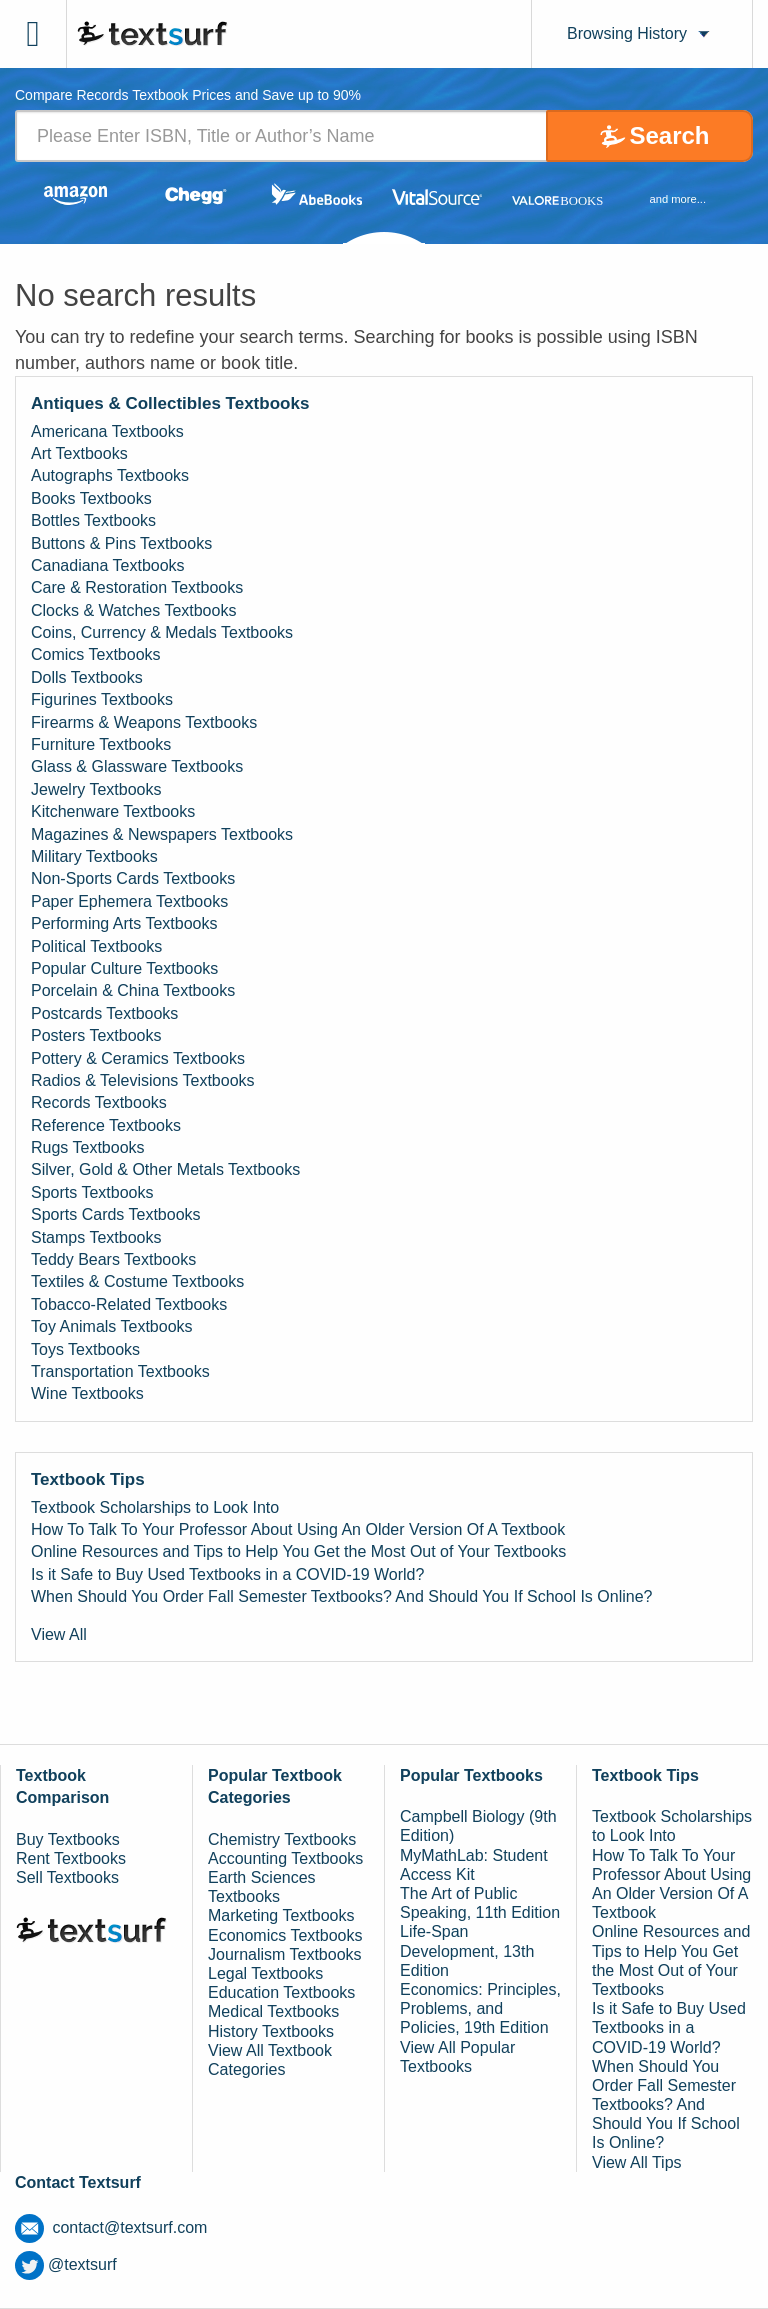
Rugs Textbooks (88, 1147)
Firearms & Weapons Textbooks (144, 722)
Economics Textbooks (285, 1935)
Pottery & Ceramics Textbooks (138, 1058)
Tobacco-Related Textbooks (129, 1304)
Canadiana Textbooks (108, 565)
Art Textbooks (79, 453)
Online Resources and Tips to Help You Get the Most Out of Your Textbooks (298, 1551)
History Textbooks (271, 2031)
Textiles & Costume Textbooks (137, 1281)
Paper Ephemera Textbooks (129, 901)
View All (59, 1634)
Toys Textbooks (85, 1349)
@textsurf (66, 2264)
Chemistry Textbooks (282, 1839)
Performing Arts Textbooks (124, 923)
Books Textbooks (91, 498)
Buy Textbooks (68, 1839)
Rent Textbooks (71, 1858)
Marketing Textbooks (281, 1915)
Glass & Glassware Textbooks (137, 766)
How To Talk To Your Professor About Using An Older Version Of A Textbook (298, 1529)
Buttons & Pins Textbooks (121, 543)
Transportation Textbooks (120, 1371)
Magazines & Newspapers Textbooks (162, 834)
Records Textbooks (99, 1102)
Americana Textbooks (107, 431)
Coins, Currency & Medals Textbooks (162, 632)
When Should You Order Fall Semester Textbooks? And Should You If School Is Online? (341, 1596)
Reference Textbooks (106, 1125)
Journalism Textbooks (285, 1954)
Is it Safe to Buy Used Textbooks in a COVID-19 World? (227, 1574)
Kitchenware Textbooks (113, 811)
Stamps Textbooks (96, 1237)
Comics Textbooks (96, 654)
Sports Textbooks (92, 1192)
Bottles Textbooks (93, 520)
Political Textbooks (96, 946)
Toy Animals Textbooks (112, 1326)
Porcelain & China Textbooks (133, 990)
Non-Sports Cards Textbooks (133, 878)
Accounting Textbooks (285, 1858)
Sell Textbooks (67, 1877)
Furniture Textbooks (101, 744)
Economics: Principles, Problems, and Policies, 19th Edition (480, 2008)
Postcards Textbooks (104, 1013)
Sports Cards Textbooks (116, 1214)
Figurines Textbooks (102, 699)
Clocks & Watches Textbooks (133, 610)
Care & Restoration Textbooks (137, 587)
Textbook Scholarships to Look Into (155, 1507)
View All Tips (637, 2162)
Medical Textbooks (273, 2011)
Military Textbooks (94, 856)
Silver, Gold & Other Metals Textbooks (165, 1169)
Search (669, 135)
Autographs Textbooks (110, 475)
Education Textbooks (281, 1992)
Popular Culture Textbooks (124, 968)
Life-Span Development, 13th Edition (467, 1950)
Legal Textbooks (265, 1973)
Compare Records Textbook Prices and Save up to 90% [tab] (188, 95)
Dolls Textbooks (87, 677)
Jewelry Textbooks (96, 789)
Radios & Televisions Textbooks (143, 1080)
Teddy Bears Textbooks (113, 1259)
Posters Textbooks (96, 1035)
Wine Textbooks (87, 1393)
